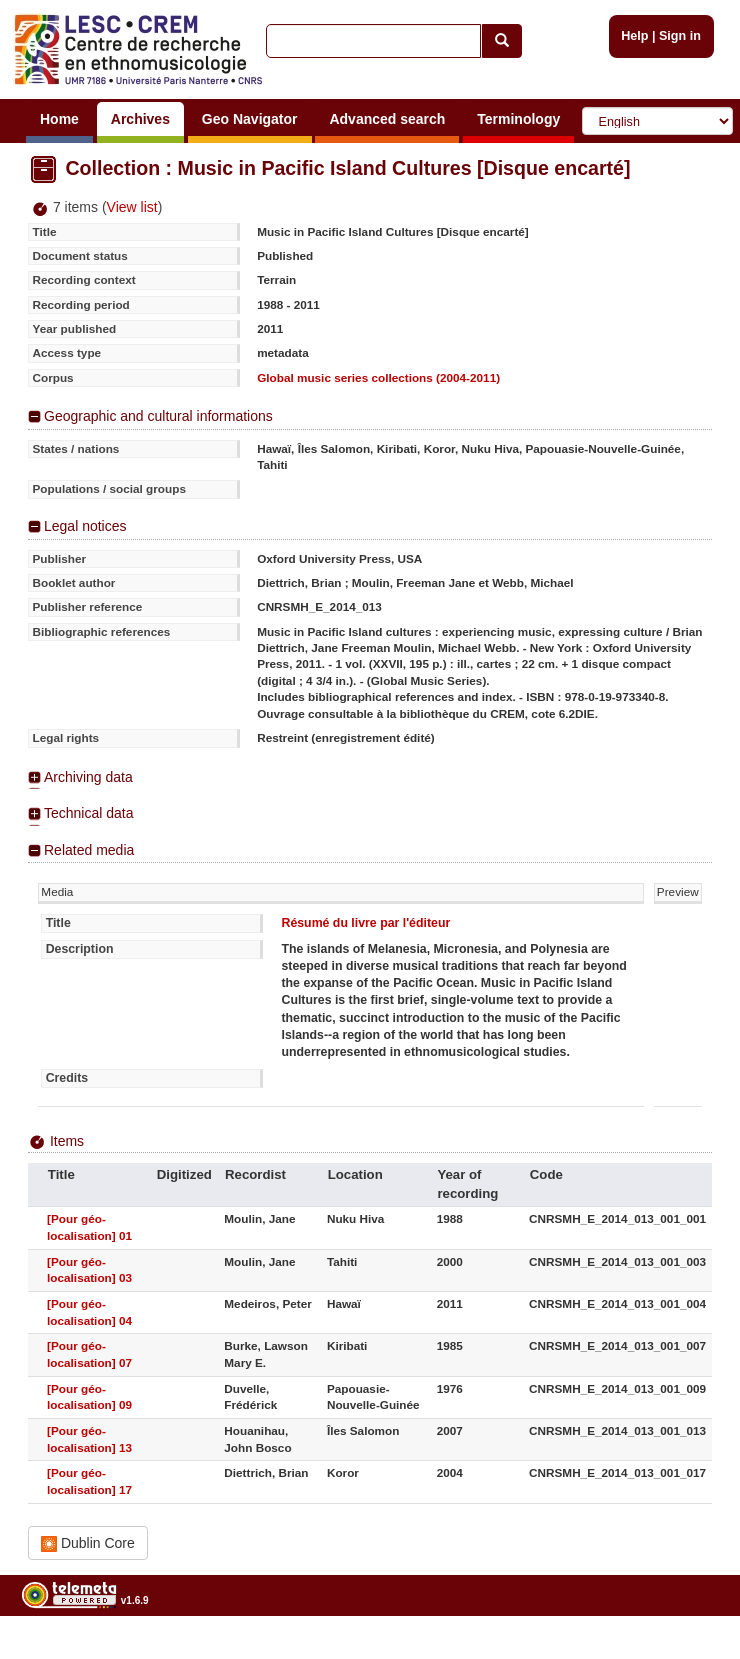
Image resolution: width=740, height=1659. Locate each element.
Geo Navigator (250, 119)
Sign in (680, 36)
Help (634, 36)
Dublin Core (88, 1543)
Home (59, 119)
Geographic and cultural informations (158, 416)
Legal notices (85, 526)
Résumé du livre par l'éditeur (365, 923)
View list (132, 207)
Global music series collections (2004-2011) (378, 377)
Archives (140, 119)
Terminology (518, 119)
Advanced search (387, 119)
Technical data (89, 813)
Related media (89, 850)
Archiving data (88, 777)
